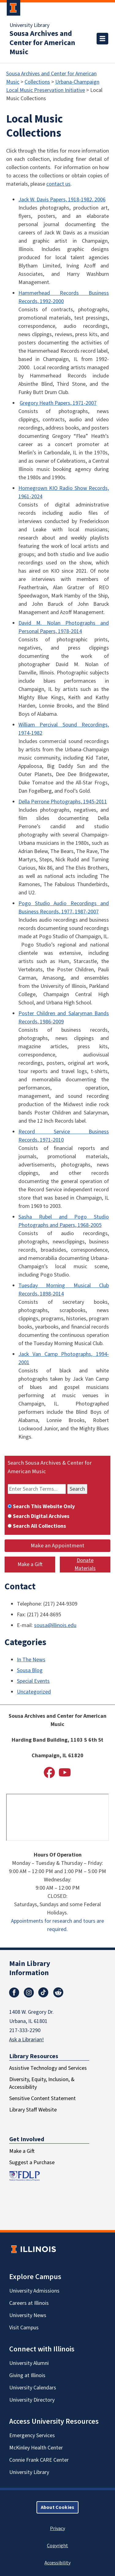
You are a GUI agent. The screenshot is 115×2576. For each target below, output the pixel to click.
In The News (31, 1660)
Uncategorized (34, 1692)
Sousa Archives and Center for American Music (42, 43)
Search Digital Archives (41, 1516)
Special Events (33, 1681)
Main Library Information (29, 1968)
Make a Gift (30, 1564)
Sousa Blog (30, 1670)
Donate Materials (85, 1564)
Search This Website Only (44, 1506)
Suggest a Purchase (32, 2162)
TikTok (43, 1992)
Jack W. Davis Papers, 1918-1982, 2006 (61, 199)
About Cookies (57, 2507)
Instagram (29, 1992)
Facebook (14, 1992)
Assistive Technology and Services (48, 2068)
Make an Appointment (57, 1546)
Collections (37, 82)
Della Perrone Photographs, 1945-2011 (62, 802)
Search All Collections (39, 1526)
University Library (29, 25)
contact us (58, 184)
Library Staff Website (33, 2110)
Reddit (58, 1992)
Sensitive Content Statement (42, 2098)
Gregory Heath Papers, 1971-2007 (58, 403)
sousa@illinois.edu (55, 1625)
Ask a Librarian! (26, 2039)
